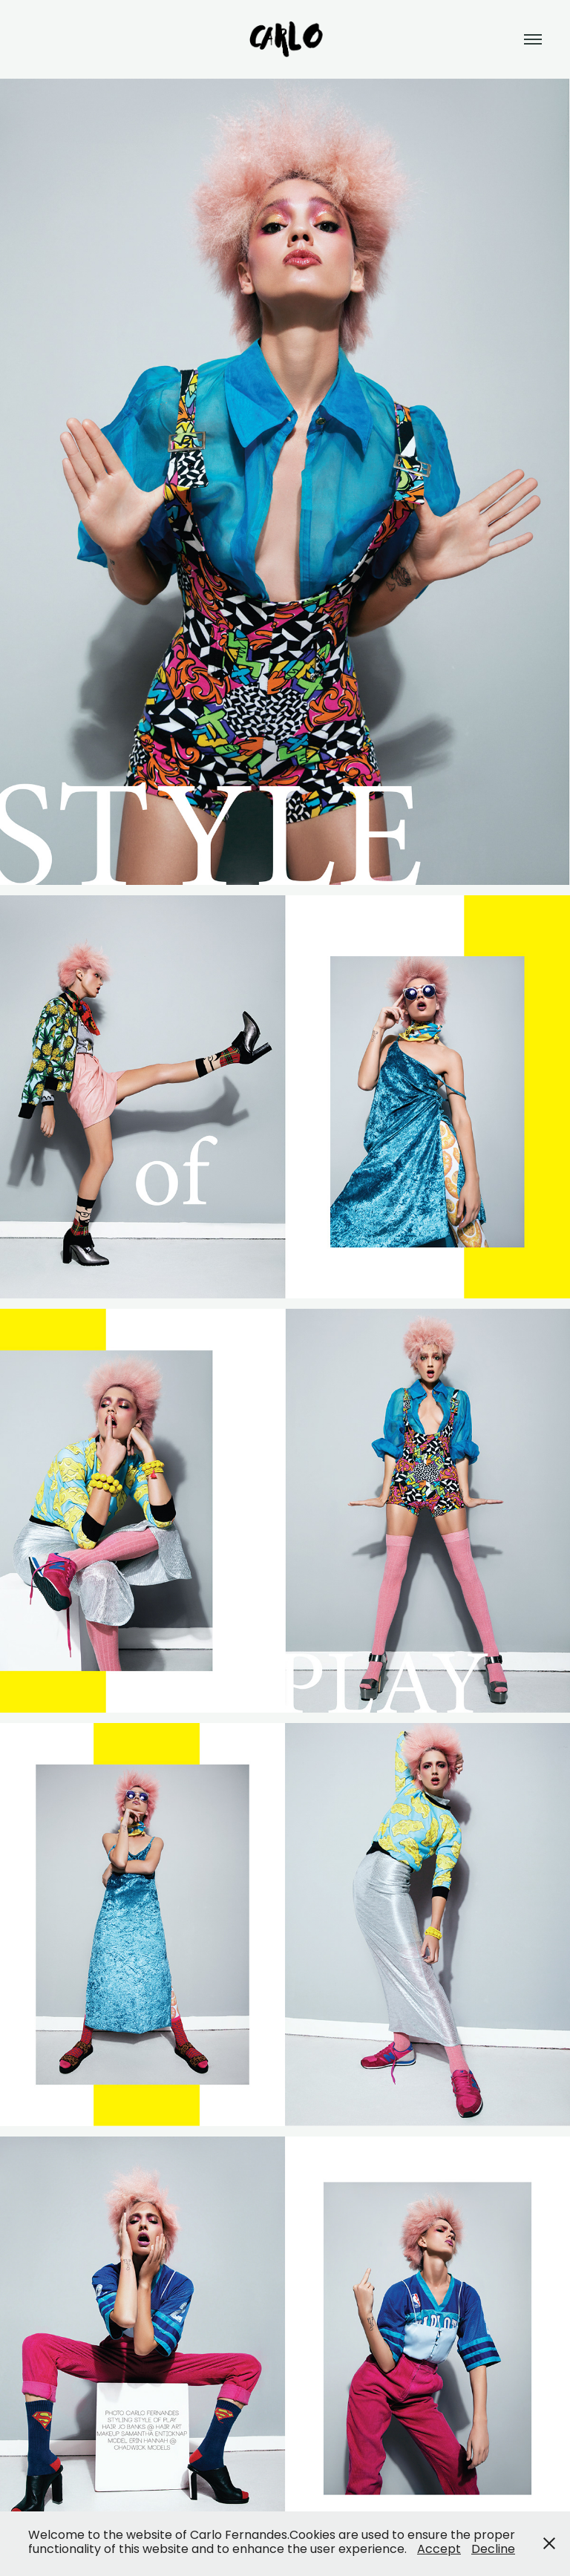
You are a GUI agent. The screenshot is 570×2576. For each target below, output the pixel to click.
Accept (439, 2550)
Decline (493, 2550)
